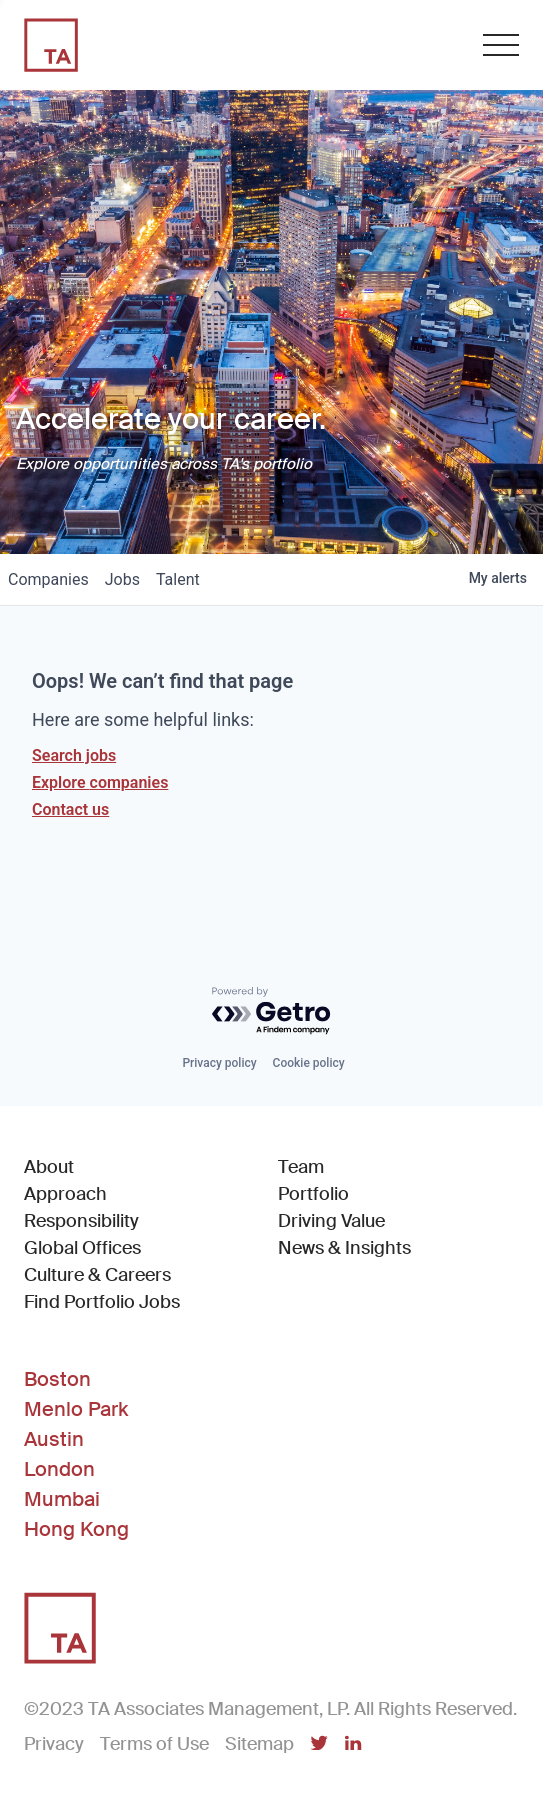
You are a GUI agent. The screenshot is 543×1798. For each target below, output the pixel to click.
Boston (57, 1379)
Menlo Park (76, 1409)
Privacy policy (219, 1063)
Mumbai (62, 1499)
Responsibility (81, 1221)
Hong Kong (76, 1529)
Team (301, 1167)
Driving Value (331, 1221)
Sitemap (259, 1744)
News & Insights (344, 1248)
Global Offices (82, 1248)
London (59, 1469)
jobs (122, 579)
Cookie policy (309, 1063)
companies (48, 579)
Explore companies (100, 782)
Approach (65, 1194)
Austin (54, 1439)
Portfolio (313, 1194)
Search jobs (74, 755)
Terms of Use (154, 1744)
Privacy (54, 1744)
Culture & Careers (97, 1275)
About (49, 1167)
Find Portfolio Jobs (102, 1301)
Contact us (70, 809)
